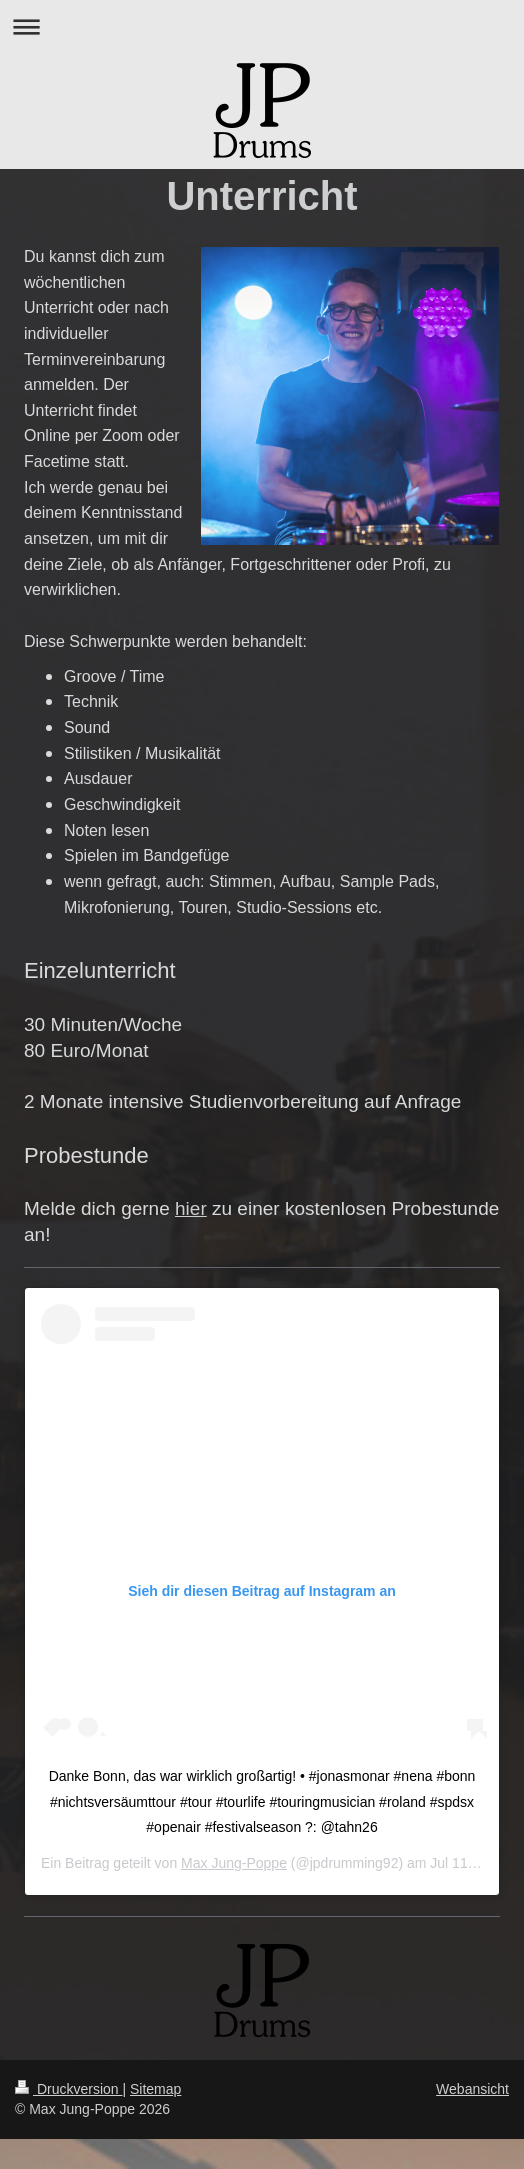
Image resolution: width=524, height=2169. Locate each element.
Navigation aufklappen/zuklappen (262, 26)
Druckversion (68, 2089)
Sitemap (155, 2089)
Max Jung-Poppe (234, 1863)
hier (191, 1208)
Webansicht (472, 2089)
